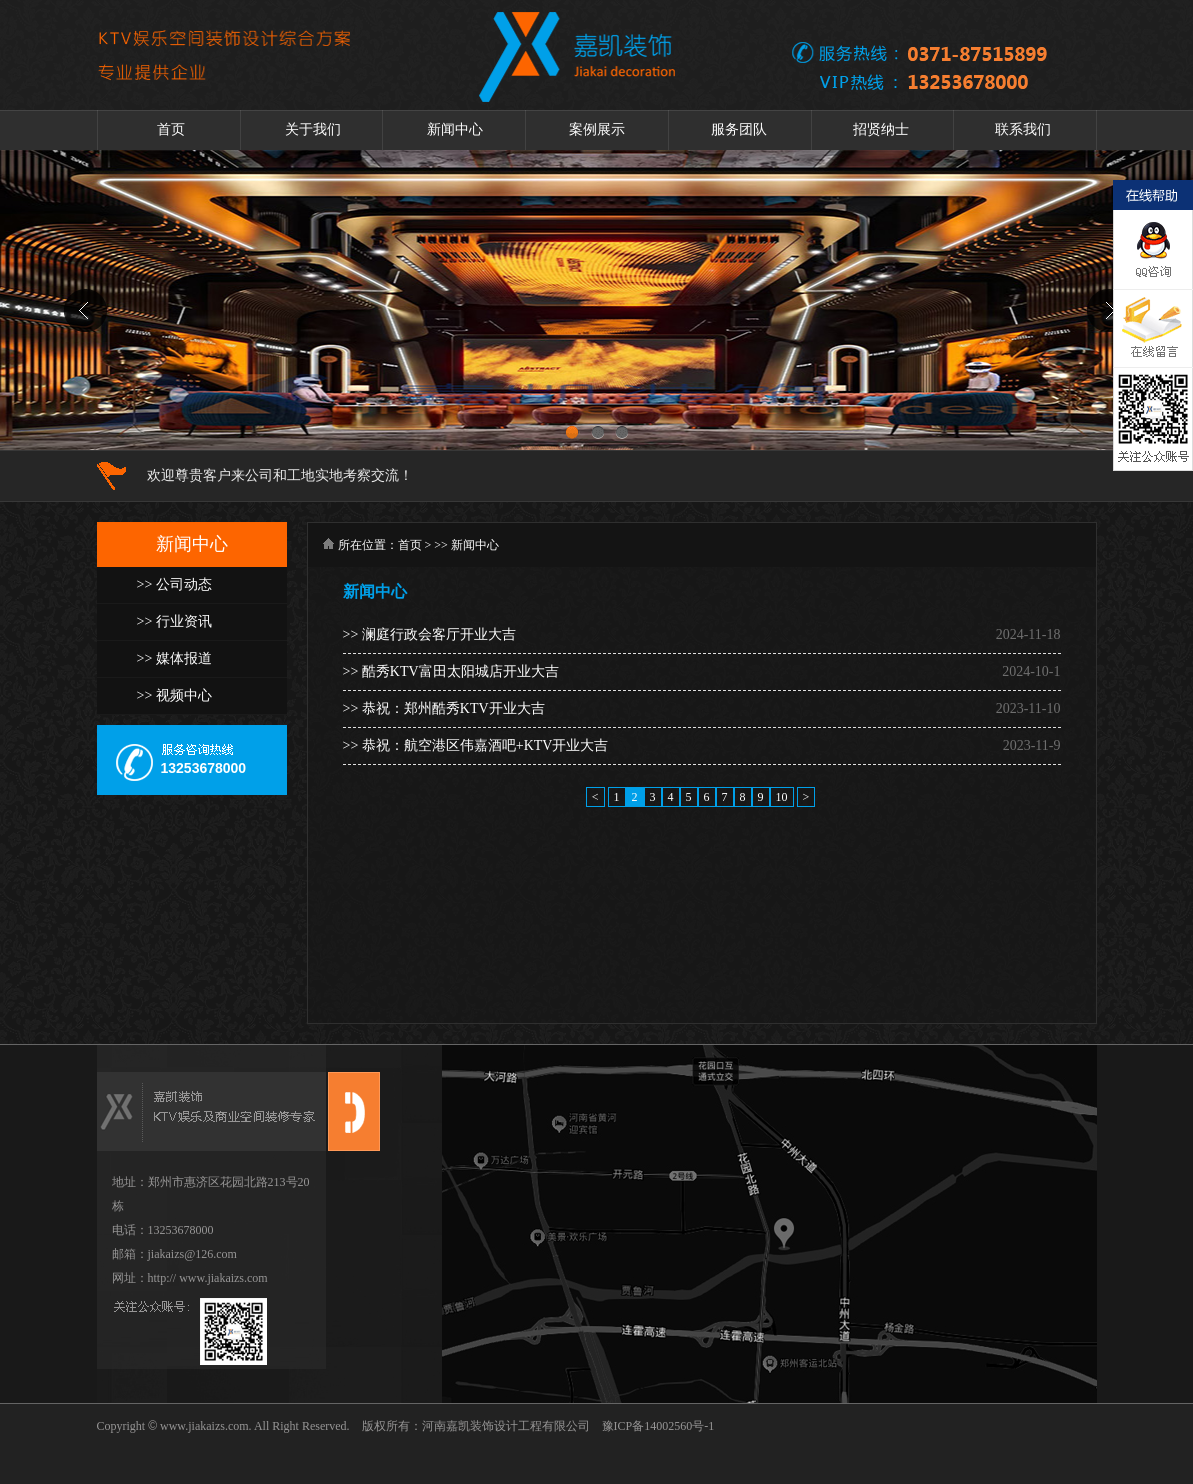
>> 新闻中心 (466, 545)
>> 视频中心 (174, 695)
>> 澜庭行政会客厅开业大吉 (429, 634)
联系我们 (1023, 129)
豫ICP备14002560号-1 (658, 1426)
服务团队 (739, 129)
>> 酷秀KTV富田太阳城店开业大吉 (451, 671)
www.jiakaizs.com (203, 1426)
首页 (171, 129)
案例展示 (597, 129)
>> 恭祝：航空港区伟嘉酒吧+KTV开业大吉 (476, 745)
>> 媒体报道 (174, 658)
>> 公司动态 (174, 584)
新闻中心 (455, 129)
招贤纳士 (881, 129)
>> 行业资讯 (174, 621)
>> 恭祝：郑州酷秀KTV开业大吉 (444, 708)
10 (782, 797)
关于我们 (313, 129)
